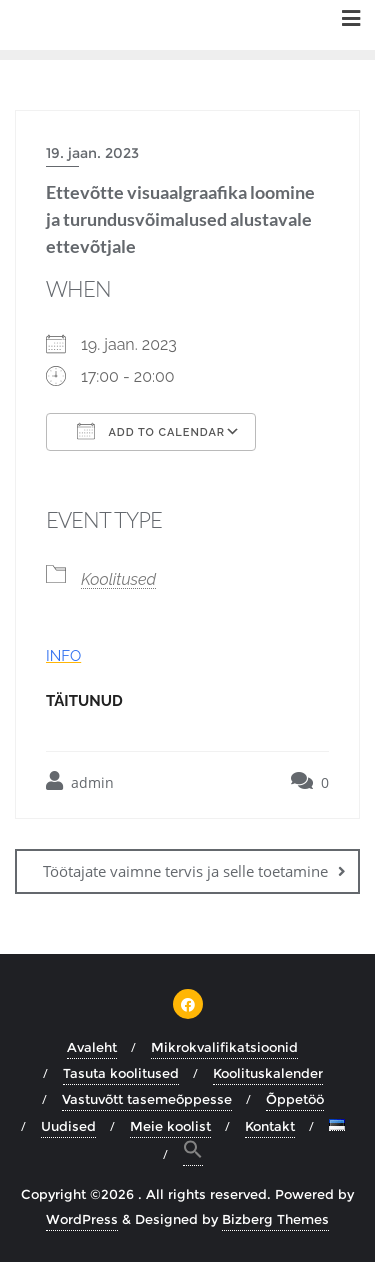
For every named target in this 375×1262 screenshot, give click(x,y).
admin (80, 781)
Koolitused (118, 579)
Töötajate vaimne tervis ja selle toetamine (185, 871)
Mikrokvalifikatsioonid (224, 1047)
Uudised (68, 1126)
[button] (193, 1152)
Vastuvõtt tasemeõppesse (147, 1099)
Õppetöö (295, 1099)
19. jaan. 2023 (92, 153)
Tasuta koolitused (121, 1073)
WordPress (82, 1219)
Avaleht (92, 1047)
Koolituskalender (268, 1073)
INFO (63, 656)
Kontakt (270, 1126)
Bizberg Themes (275, 1219)
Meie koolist (170, 1126)
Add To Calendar (151, 431)
